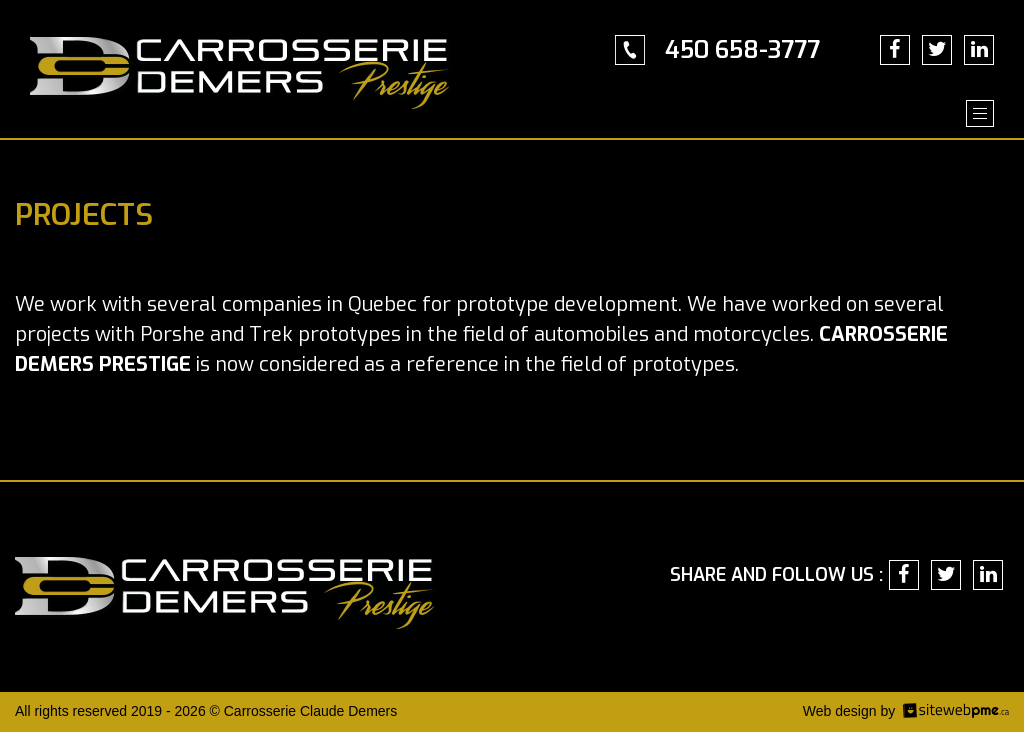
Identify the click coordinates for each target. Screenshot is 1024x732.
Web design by (849, 711)
